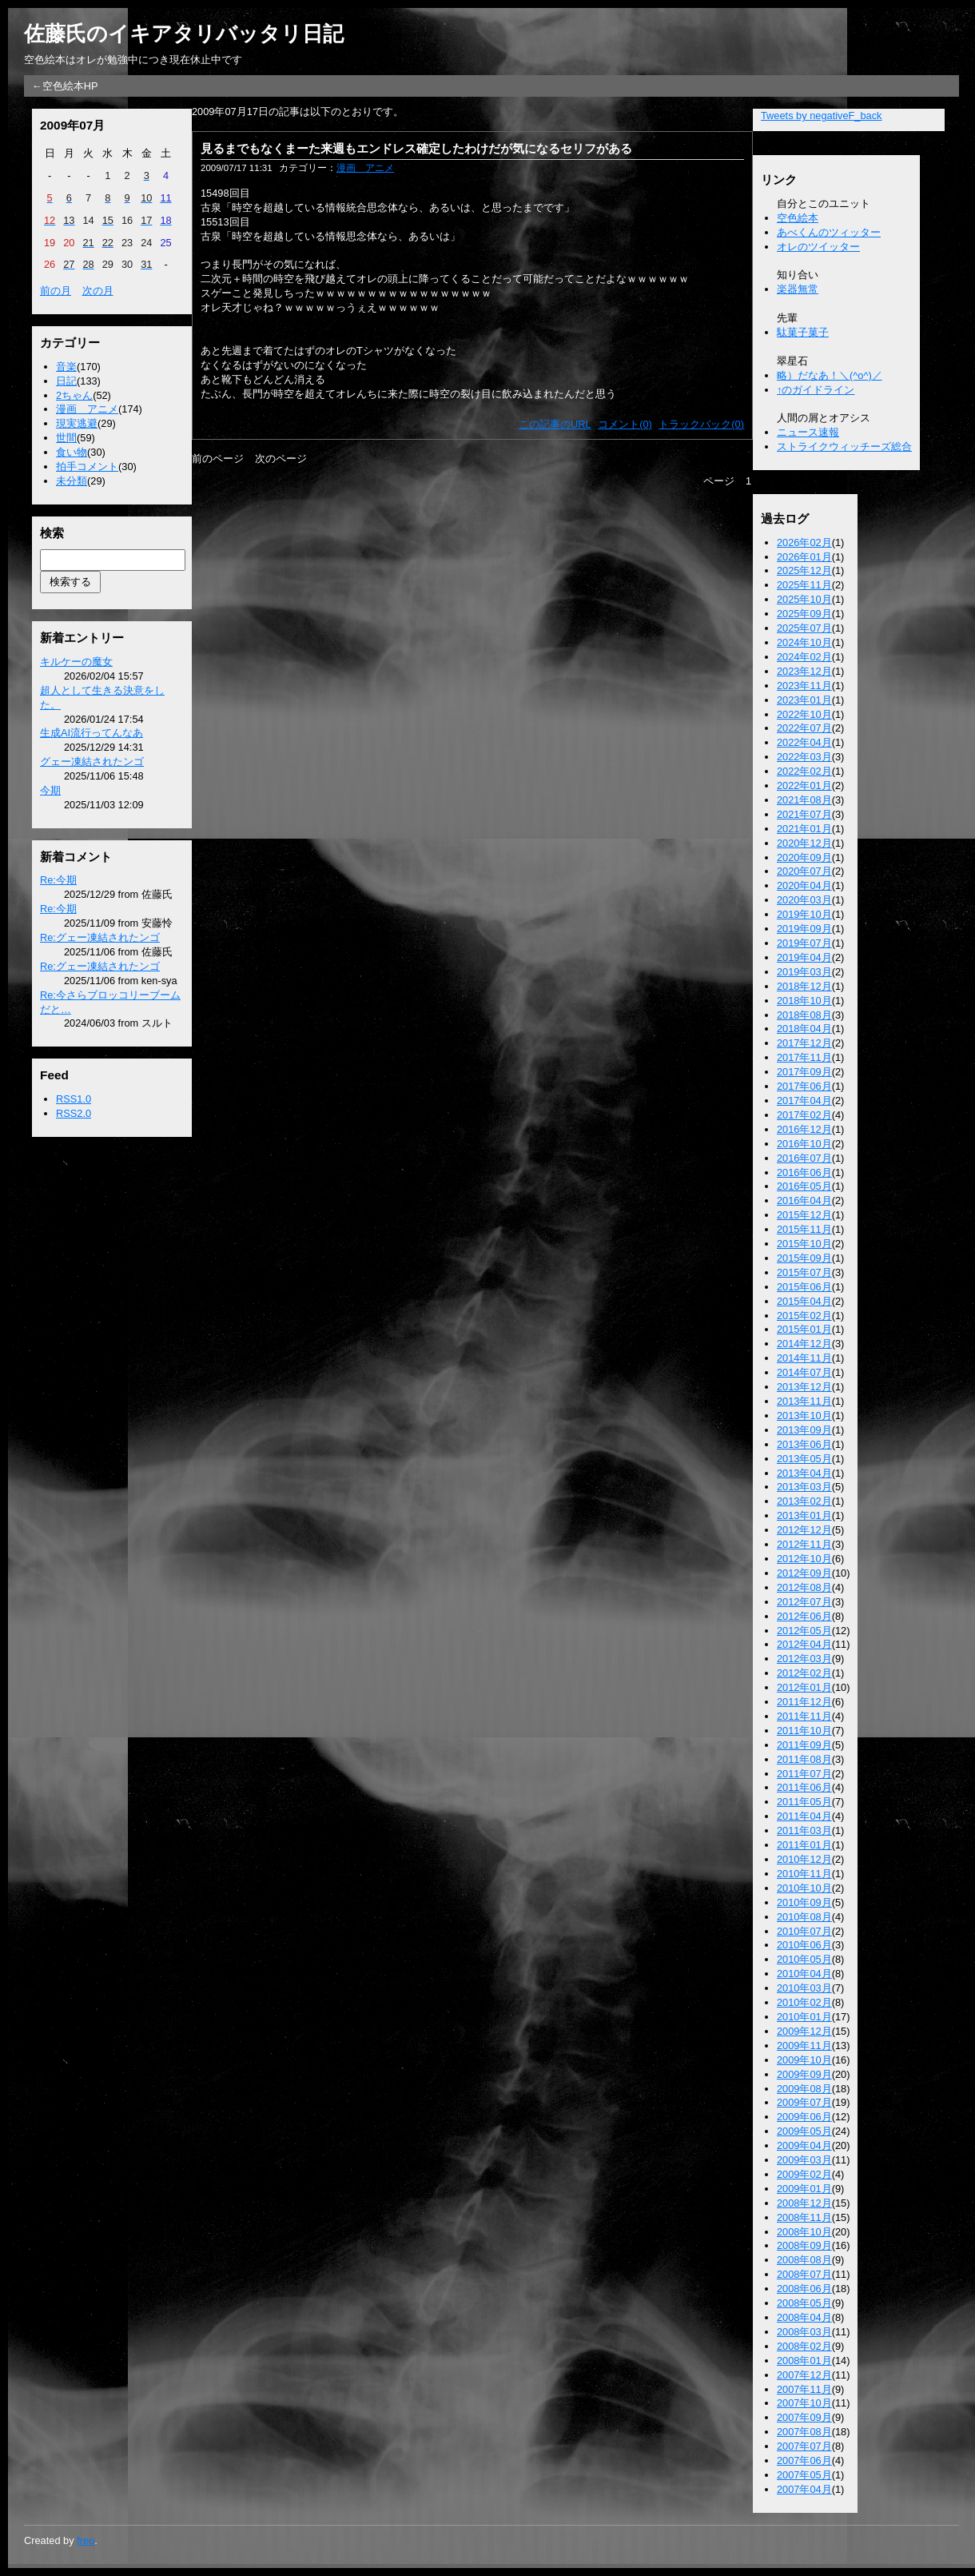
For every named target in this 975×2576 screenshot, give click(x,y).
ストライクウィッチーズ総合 (844, 447)
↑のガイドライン (815, 390)
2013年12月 (804, 1387)
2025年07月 (804, 628)
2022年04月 (804, 742)
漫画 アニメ (87, 409)
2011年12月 (804, 1702)
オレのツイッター (818, 247)
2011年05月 (804, 1802)
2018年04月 (804, 1029)
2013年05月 (804, 1459)
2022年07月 (804, 728)
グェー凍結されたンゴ (92, 762)
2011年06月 (804, 1787)
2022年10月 (804, 714)
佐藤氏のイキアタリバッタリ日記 (184, 33)
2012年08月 (804, 1587)
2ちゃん (74, 395)
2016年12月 (804, 1129)
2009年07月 (804, 2102)
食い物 (71, 452)
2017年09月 (804, 1072)
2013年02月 (804, 1501)
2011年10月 (804, 1731)
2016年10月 (804, 1144)
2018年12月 (804, 986)
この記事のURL (555, 424)
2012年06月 (804, 1616)
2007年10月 (804, 2403)
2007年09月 (804, 2417)
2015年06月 (804, 1287)
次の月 (97, 291)
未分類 (71, 481)
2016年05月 (804, 1186)
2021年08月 (804, 800)
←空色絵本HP (65, 86)
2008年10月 (804, 2232)
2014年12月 (804, 1344)
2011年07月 (804, 1774)
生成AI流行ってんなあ (91, 733)
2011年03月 (804, 1830)
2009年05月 (804, 2131)
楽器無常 (797, 289)
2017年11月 (804, 1057)
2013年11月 (804, 1401)
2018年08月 (804, 1015)
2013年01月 (804, 1515)
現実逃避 (77, 423)
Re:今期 (58, 880)
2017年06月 (804, 1086)
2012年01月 (804, 1687)
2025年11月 (804, 585)
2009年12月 (804, 2031)
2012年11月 (804, 1544)
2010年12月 (804, 1859)
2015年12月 (804, 1215)
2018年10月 (804, 1001)
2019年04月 (804, 957)
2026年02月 (804, 542)
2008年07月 (804, 2274)
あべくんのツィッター (829, 232)
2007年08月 (804, 2432)
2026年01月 (804, 557)
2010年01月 (804, 2017)
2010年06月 (804, 1945)
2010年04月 (804, 1974)
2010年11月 (804, 1874)
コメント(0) (625, 424)
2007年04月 (804, 2489)
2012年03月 (804, 1659)
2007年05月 (804, 2475)
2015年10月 (804, 1244)
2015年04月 (804, 1301)
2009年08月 (804, 2089)
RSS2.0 (73, 1113)
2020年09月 (804, 857)
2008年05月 (804, 2303)
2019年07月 (804, 943)
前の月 (55, 291)
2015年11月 (804, 1229)
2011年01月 (804, 1845)
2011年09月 (804, 1745)
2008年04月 (804, 2317)
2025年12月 (804, 570)
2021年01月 (804, 829)
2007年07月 (804, 2446)
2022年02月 (804, 771)
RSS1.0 (73, 1099)
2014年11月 (804, 1358)
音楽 (66, 367)
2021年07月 (804, 814)
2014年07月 (804, 1372)
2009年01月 (804, 2189)
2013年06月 (804, 1444)
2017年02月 (804, 1115)
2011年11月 (804, 1716)
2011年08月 (804, 1759)
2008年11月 (804, 2217)
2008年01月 (804, 2361)
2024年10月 (804, 642)
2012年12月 (804, 1530)
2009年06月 (804, 2117)
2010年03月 (804, 1988)
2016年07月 (804, 1158)
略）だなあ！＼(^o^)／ (829, 375)
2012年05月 (804, 1631)
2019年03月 (804, 972)
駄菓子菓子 (803, 332)
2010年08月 (804, 1917)
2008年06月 (804, 2289)
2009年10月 (804, 2060)
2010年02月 (804, 2002)
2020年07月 (804, 871)
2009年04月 (804, 2145)
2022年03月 (804, 757)
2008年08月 (804, 2260)
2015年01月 (804, 1329)
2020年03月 (804, 900)
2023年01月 (804, 700)
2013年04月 (804, 1473)
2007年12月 (804, 2375)
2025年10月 (804, 599)
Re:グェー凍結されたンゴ (100, 937)
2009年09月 (804, 2074)
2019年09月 (804, 929)
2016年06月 (804, 1172)
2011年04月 (804, 1816)
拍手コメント (87, 467)
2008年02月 (804, 2346)
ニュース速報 (808, 432)
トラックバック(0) (701, 424)
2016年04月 (804, 1200)
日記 (66, 381)
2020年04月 (804, 885)
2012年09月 (804, 1573)
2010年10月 (804, 1888)
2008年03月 (804, 2332)
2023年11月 (804, 686)
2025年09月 (804, 614)
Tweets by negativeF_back (821, 116)
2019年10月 (804, 914)
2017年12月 (804, 1043)
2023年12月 (804, 671)
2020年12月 (804, 843)
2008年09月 (804, 2245)
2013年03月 (804, 1487)
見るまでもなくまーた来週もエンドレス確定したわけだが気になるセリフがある (416, 148)
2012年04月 (804, 1644)
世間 (66, 438)
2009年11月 (804, 2046)
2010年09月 (804, 1902)
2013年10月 (804, 1416)
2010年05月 (804, 1959)
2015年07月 (804, 1272)
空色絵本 (797, 218)
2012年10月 (804, 1559)
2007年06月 (804, 2460)
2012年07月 (804, 1602)
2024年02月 (804, 657)
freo (85, 2540)
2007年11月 (804, 2389)
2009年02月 (804, 2174)
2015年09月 (804, 1258)
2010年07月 (804, 1931)
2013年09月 (804, 1430)
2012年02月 (804, 1673)
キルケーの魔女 (76, 662)
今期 (50, 790)
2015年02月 (804, 1316)
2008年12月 (804, 2203)
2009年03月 (804, 2160)
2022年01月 (804, 786)
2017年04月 (804, 1101)
